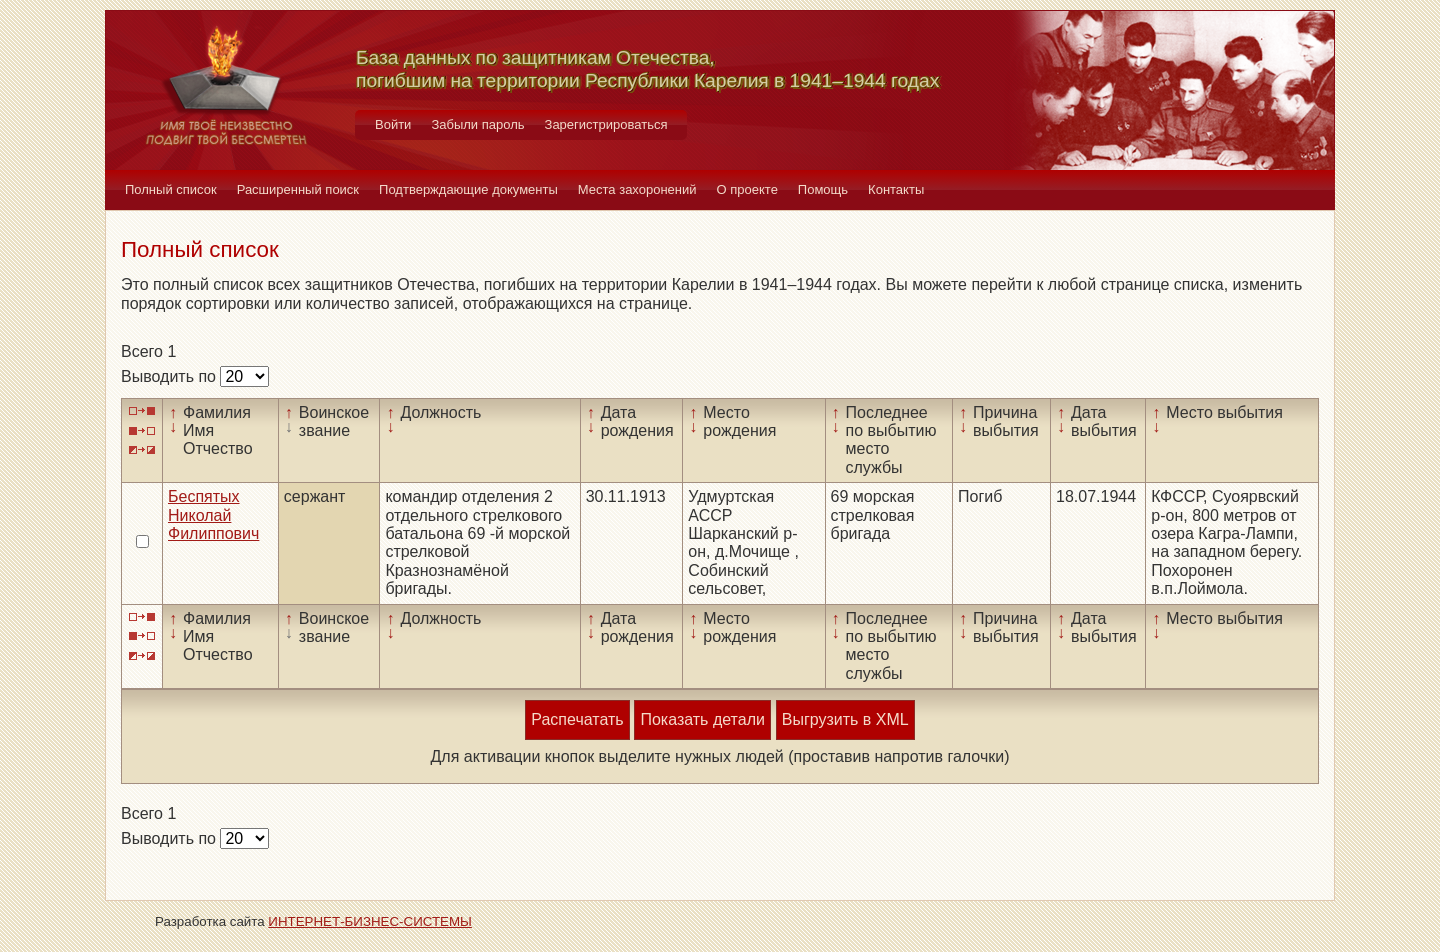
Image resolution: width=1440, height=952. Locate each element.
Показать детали (702, 719)
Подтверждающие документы (468, 189)
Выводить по (170, 376)
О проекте (747, 189)
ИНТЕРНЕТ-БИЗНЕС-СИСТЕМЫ (370, 921)
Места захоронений (637, 189)
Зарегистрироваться (606, 124)
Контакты (896, 189)
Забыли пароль (477, 124)
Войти (393, 124)
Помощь (823, 189)
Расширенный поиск (298, 189)
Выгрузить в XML (845, 719)
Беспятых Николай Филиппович (213, 515)
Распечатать (577, 719)
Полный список (171, 189)
